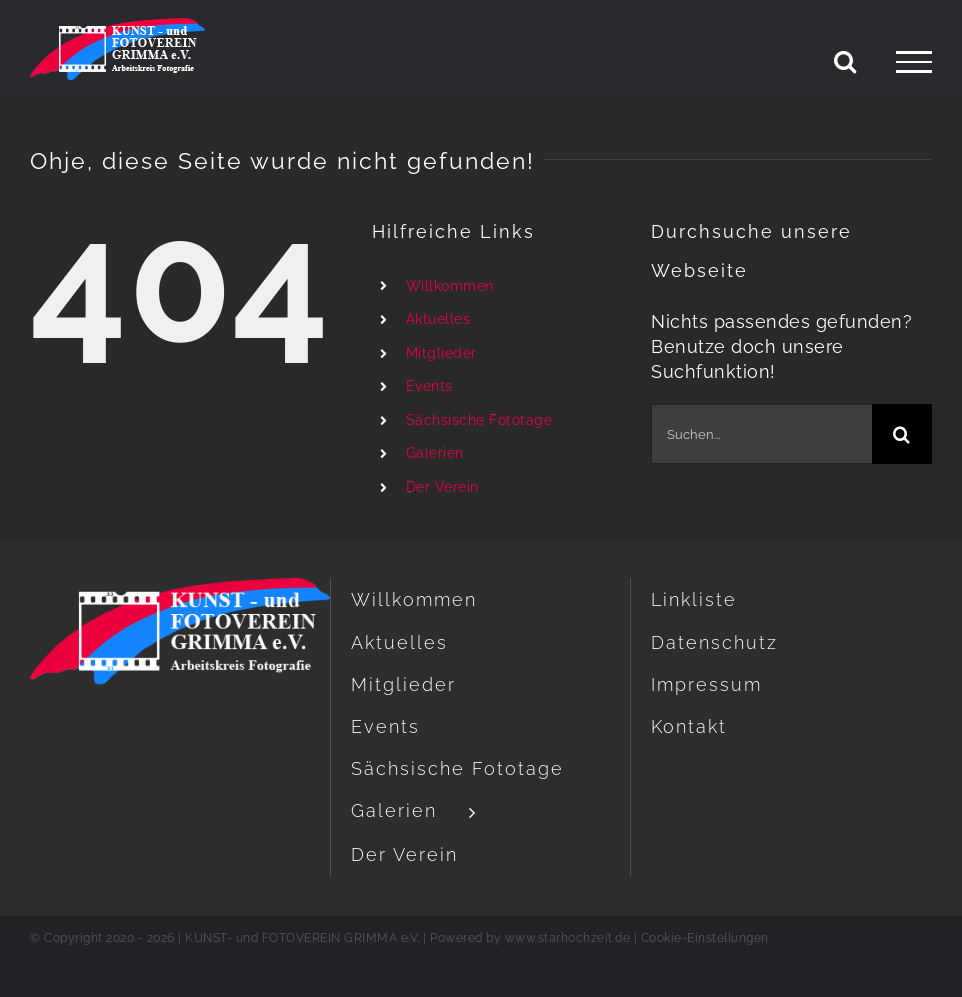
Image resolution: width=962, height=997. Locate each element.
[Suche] (902, 434)
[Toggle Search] (845, 61)
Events (429, 386)
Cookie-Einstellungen (705, 938)
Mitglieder (441, 353)
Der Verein (442, 487)
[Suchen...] (761, 434)
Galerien (435, 453)
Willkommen (450, 286)
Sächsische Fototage (479, 420)
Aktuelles (438, 319)
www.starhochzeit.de (568, 938)
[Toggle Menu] (914, 62)
